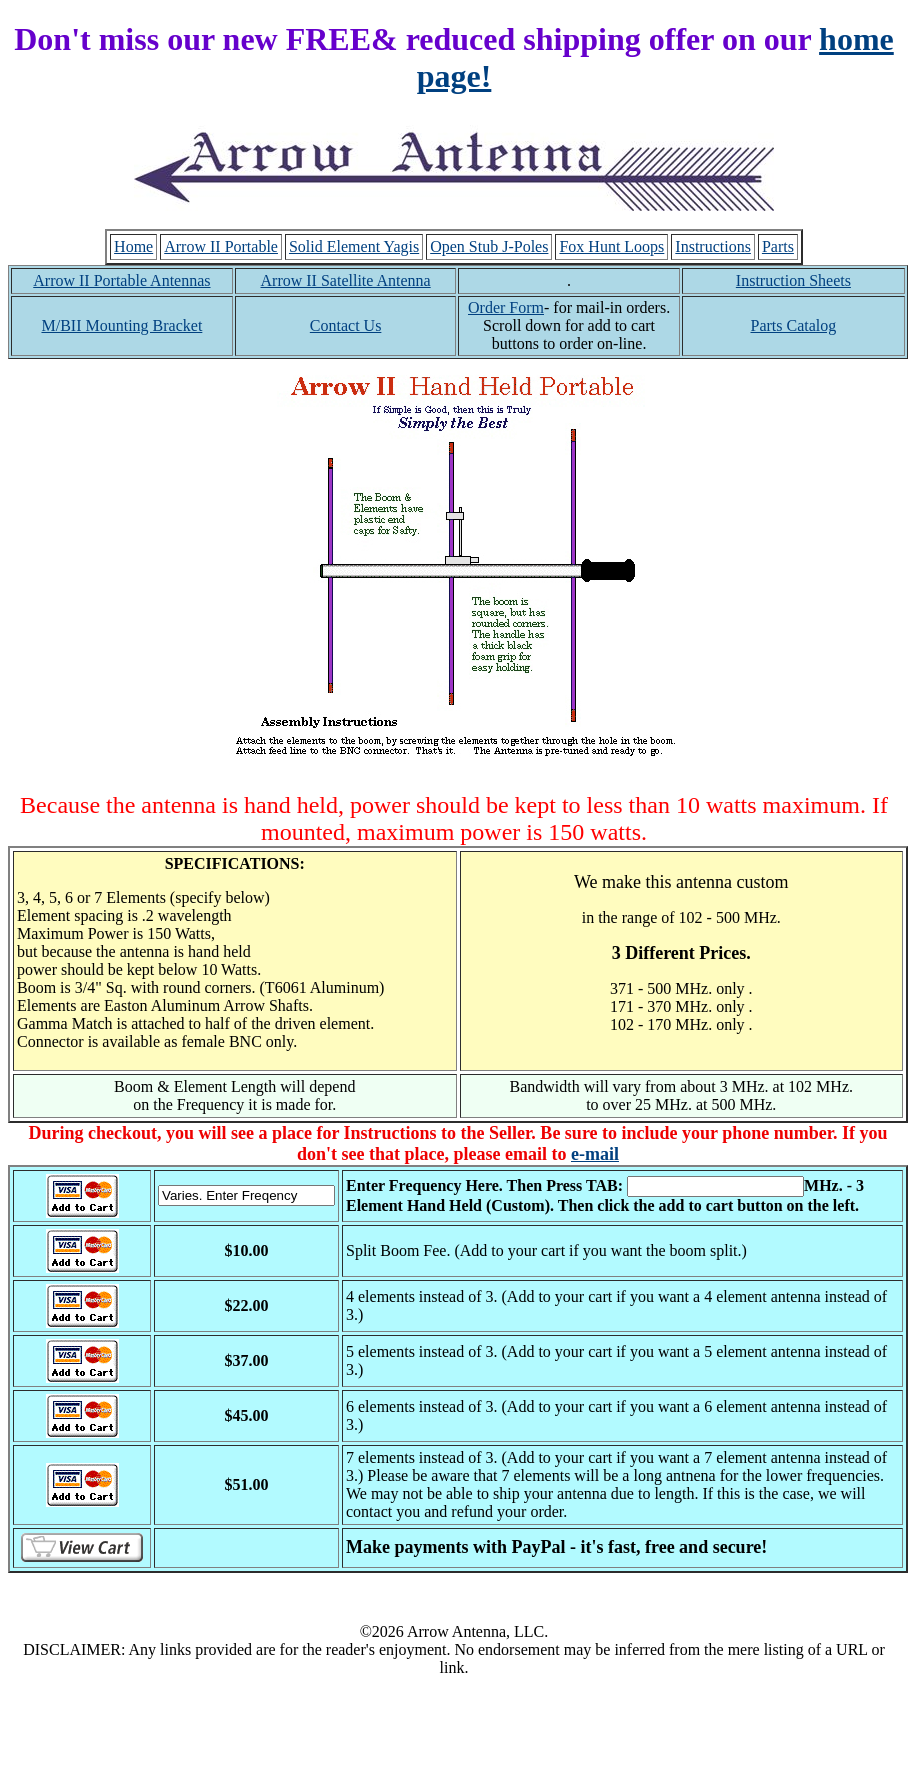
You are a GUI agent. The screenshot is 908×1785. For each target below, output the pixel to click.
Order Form (506, 307)
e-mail (595, 1154)
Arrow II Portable (221, 246)
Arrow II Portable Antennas (121, 280)
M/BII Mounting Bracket (121, 325)
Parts (778, 246)
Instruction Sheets (793, 280)
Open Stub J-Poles (489, 246)
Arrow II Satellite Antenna (346, 280)
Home (133, 246)
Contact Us (346, 325)
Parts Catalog (794, 325)
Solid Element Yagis (354, 246)
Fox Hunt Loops (611, 246)
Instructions (713, 246)
